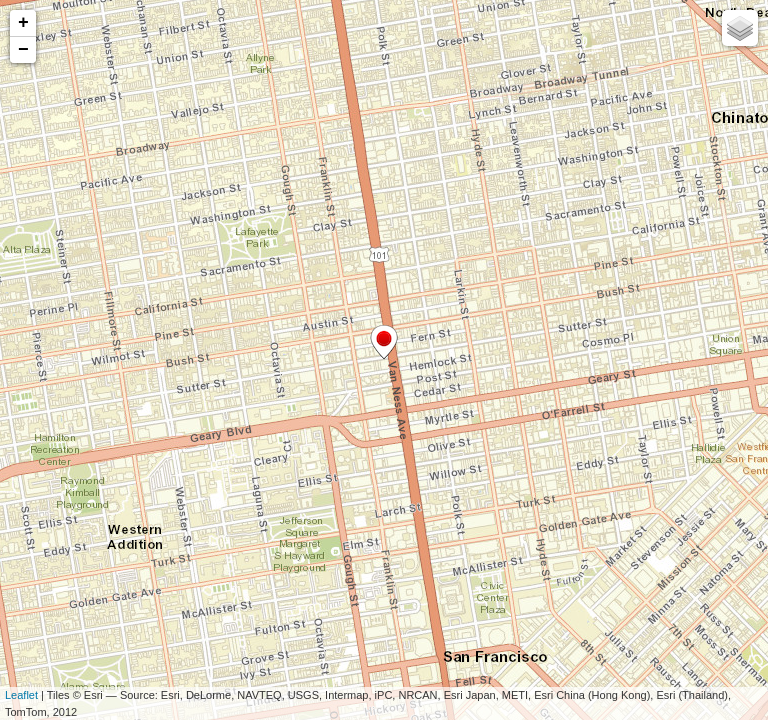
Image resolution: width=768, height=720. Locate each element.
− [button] (23, 50)
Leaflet (21, 695)
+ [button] (23, 23)
